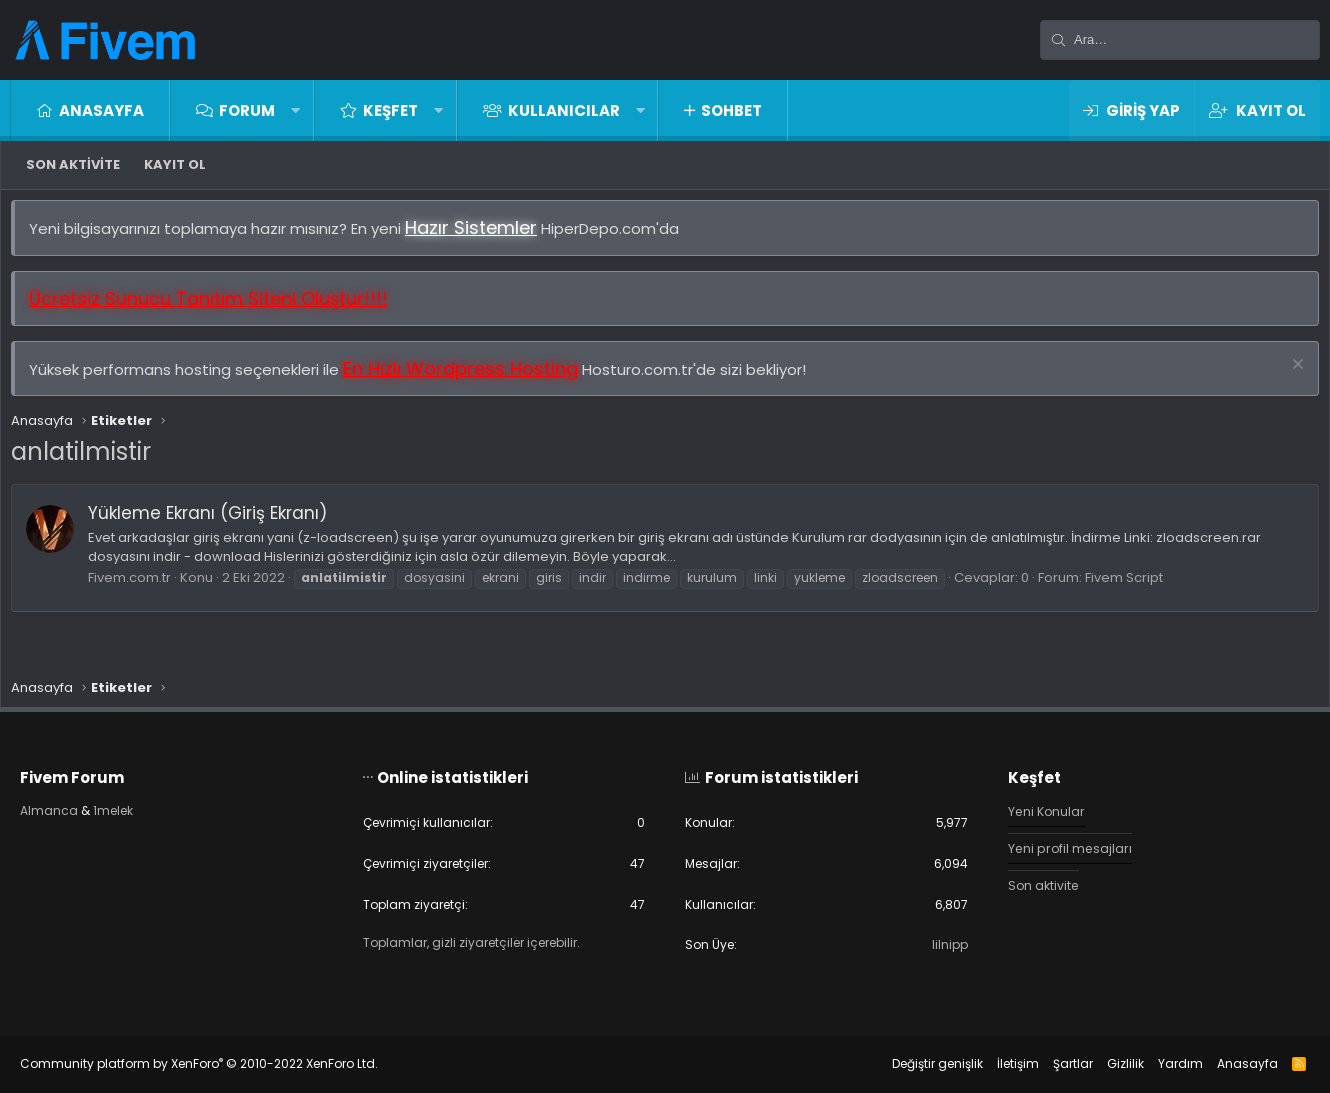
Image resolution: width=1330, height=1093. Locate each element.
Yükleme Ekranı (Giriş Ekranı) (217, 523)
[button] (295, 110)
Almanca (69, 805)
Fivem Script (1134, 587)
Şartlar (1053, 1063)
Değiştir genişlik (917, 1063)
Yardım (1160, 1063)
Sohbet (731, 110)
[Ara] (1180, 40)
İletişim (998, 1063)
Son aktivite (73, 164)
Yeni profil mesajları (1061, 844)
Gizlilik (1105, 1063)
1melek (137, 805)
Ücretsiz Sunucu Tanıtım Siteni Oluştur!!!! (218, 308)
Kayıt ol (175, 164)
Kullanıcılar (564, 110)
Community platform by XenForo (219, 1063)
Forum (247, 110)
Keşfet (390, 110)
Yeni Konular (1038, 806)
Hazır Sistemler (481, 237)
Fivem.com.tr (139, 587)
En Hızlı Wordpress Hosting (470, 378)
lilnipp (939, 944)
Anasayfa (101, 110)
